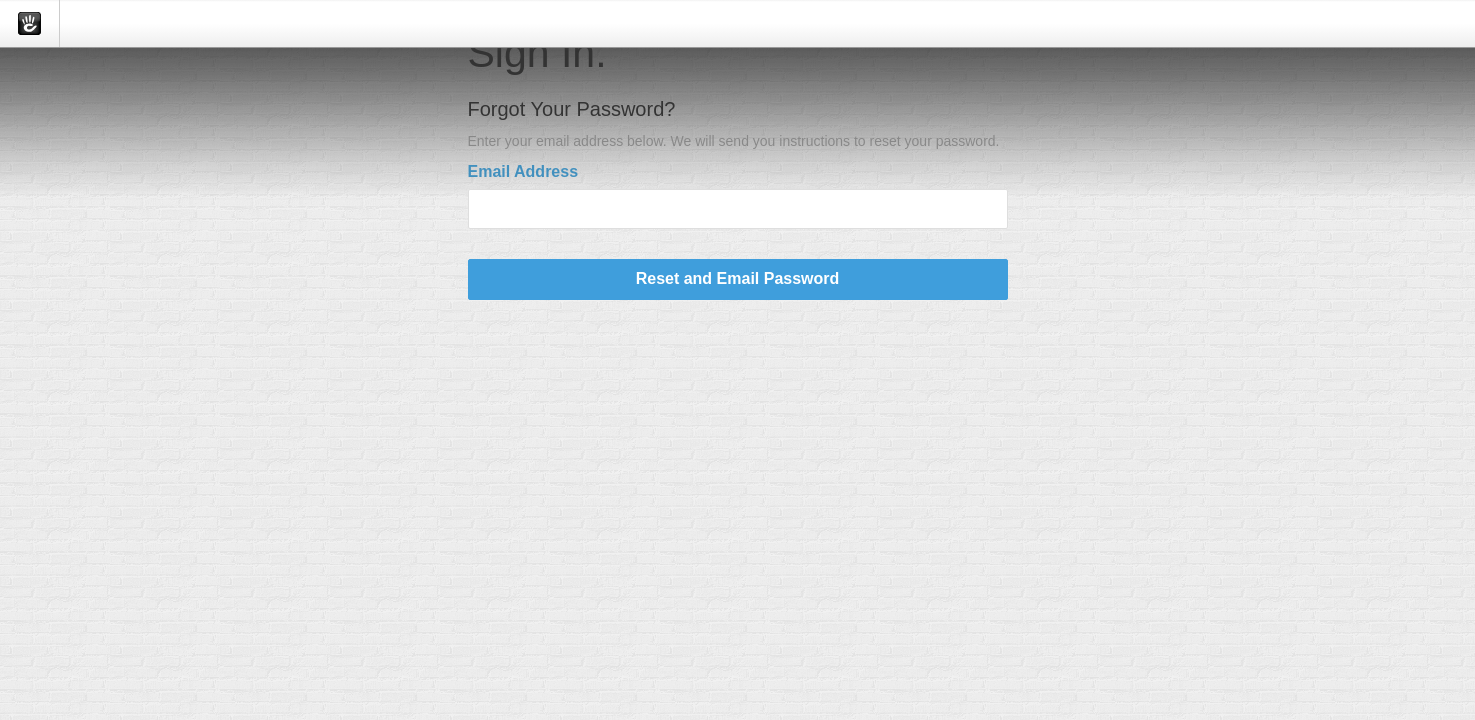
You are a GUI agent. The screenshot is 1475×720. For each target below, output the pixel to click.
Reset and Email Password (738, 278)
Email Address (523, 171)
